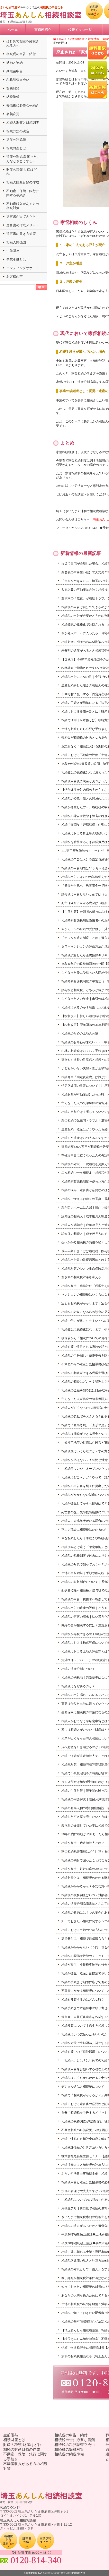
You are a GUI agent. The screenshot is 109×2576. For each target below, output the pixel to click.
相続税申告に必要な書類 (74, 2440)
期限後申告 (14, 71)
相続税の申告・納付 (21, 54)
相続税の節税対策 (69, 2449)
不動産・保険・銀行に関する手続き (25, 2456)
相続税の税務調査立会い (74, 2445)
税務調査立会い (17, 79)
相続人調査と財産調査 (22, 122)
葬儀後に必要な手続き (22, 105)
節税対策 (12, 88)
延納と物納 (14, 62)
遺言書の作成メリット (22, 225)
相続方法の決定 (17, 131)
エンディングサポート (22, 268)
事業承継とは (16, 259)
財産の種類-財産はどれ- (23, 2445)
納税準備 (12, 96)
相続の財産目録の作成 (22, 182)
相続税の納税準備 (69, 2454)
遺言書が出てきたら (21, 216)
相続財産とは (16, 148)
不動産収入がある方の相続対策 (25, 2466)
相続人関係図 (16, 242)
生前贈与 (12, 250)
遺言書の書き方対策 (21, 233)
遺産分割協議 (16, 139)
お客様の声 (14, 276)
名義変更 (12, 114)
